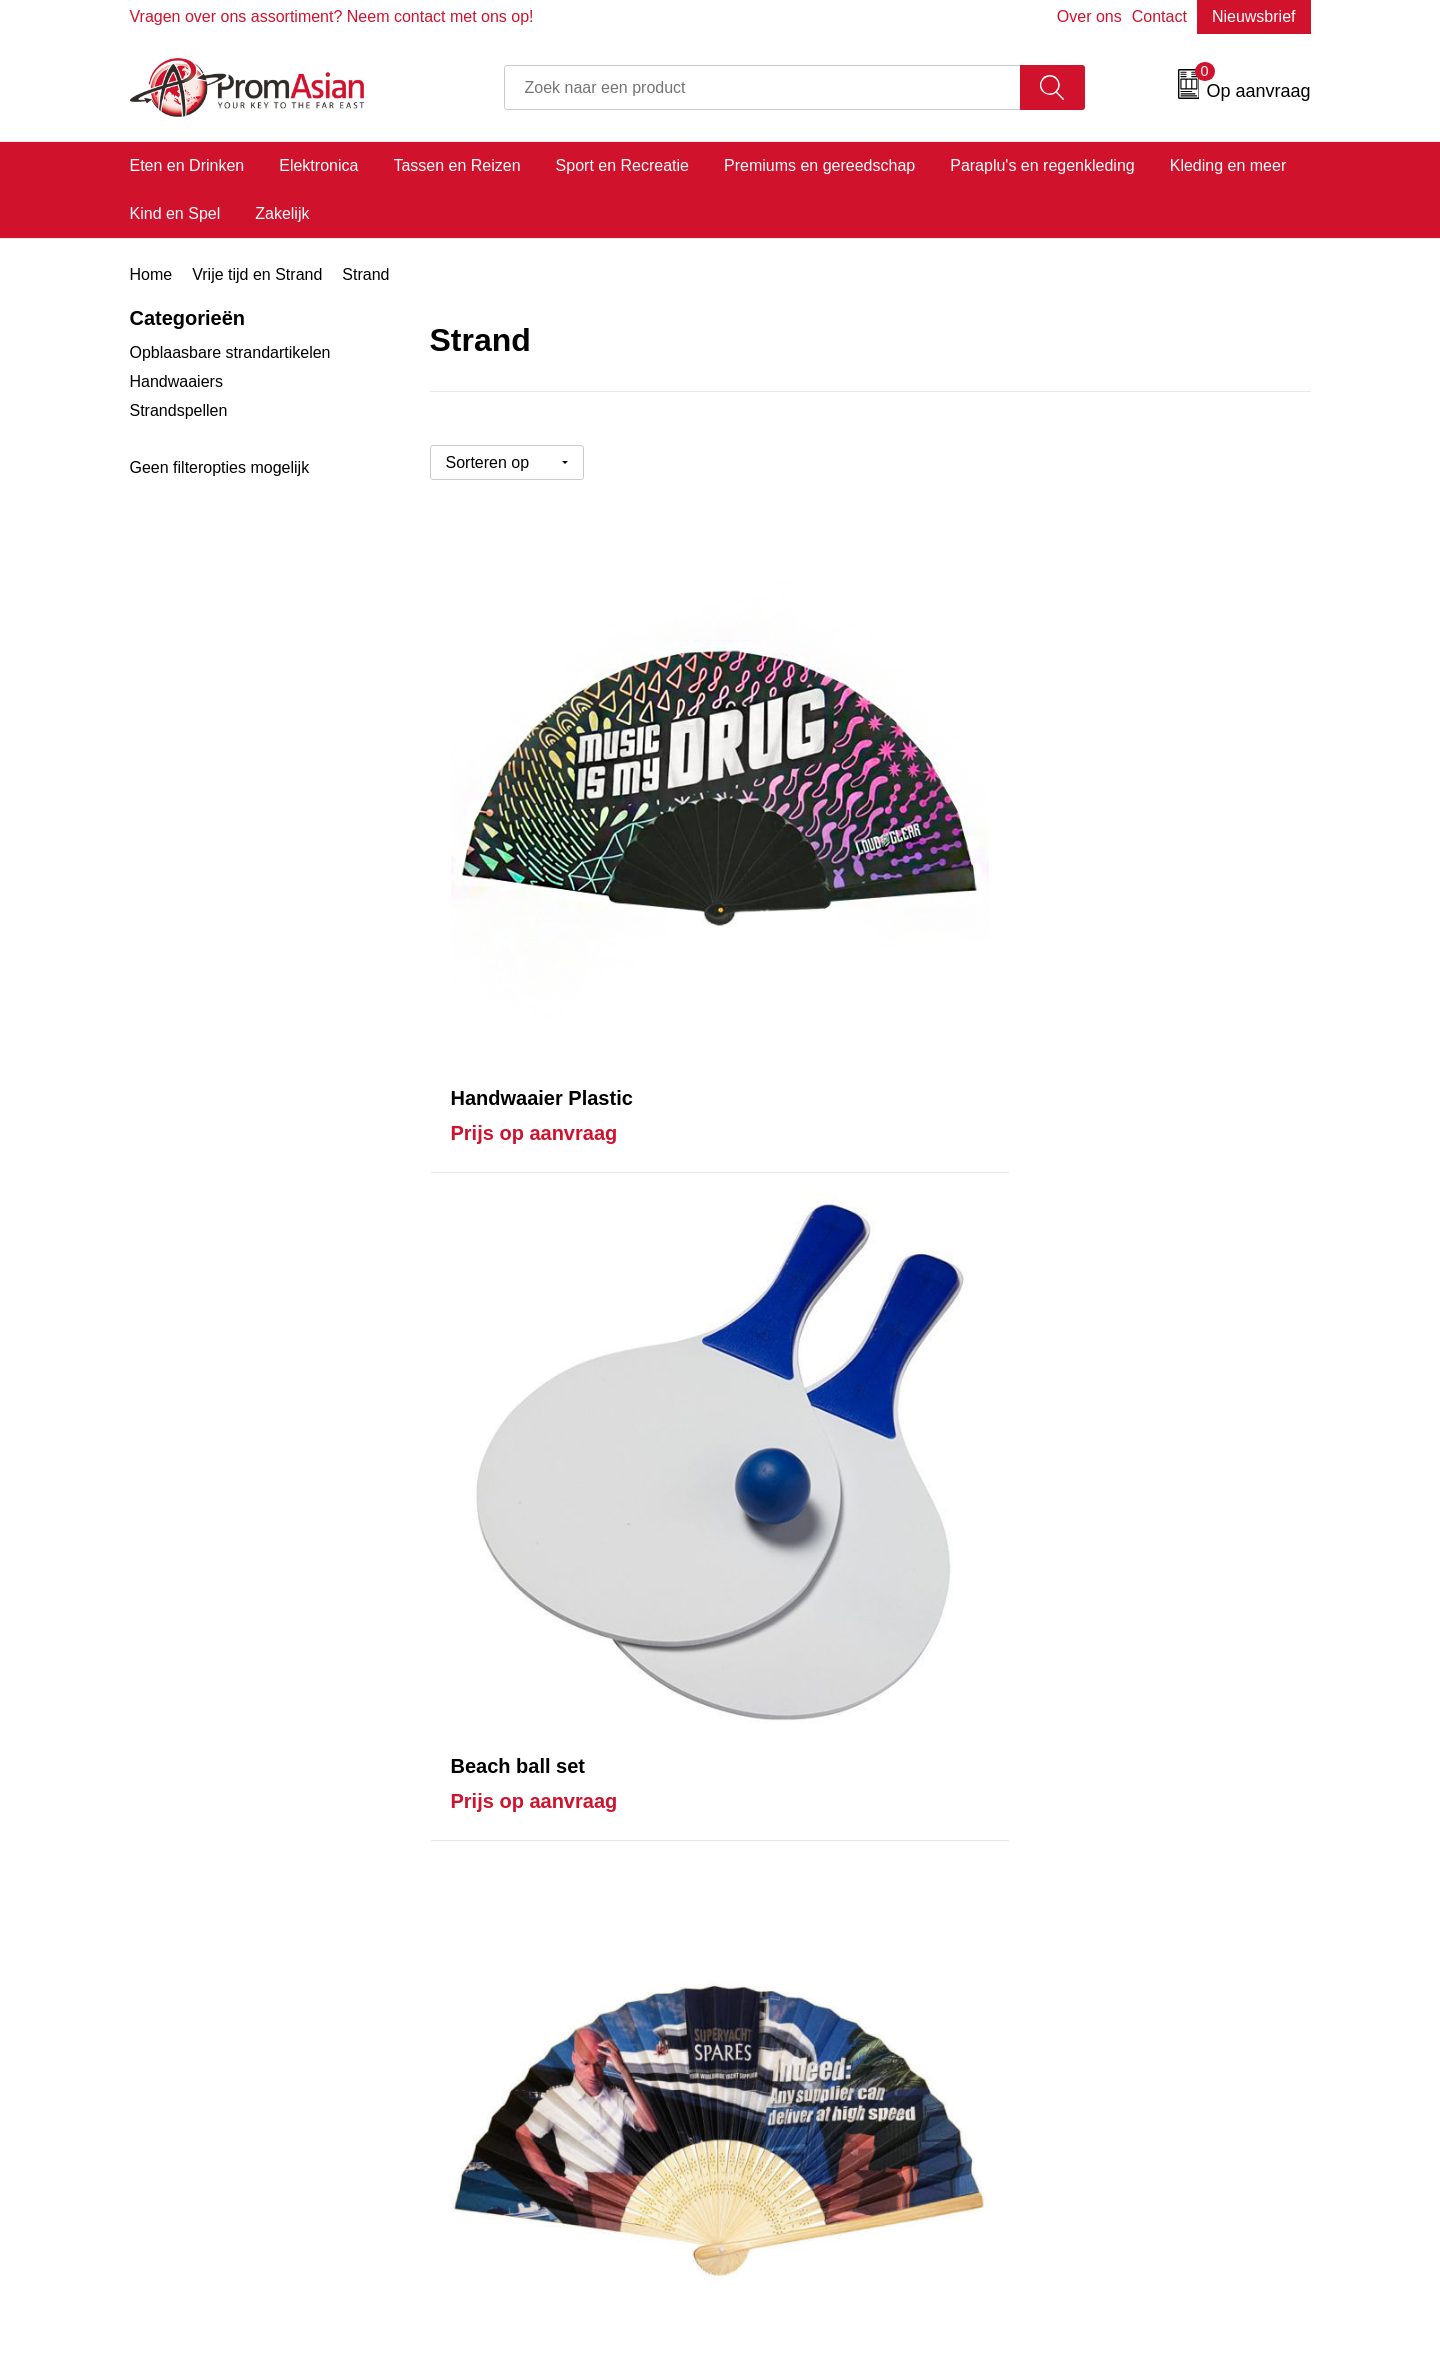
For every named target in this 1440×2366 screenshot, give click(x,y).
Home (151, 274)
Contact (1159, 16)
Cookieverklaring (1096, 1862)
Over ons (1089, 16)
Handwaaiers (176, 381)
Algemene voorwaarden (1121, 1832)
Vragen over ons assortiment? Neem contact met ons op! (332, 16)
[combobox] (762, 87)
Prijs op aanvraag (534, 842)
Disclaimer (1074, 1923)
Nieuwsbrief (1254, 16)
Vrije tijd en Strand (257, 274)
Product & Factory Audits (833, 1862)
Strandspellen (179, 410)
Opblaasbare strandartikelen (230, 352)
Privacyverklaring (1098, 1893)
